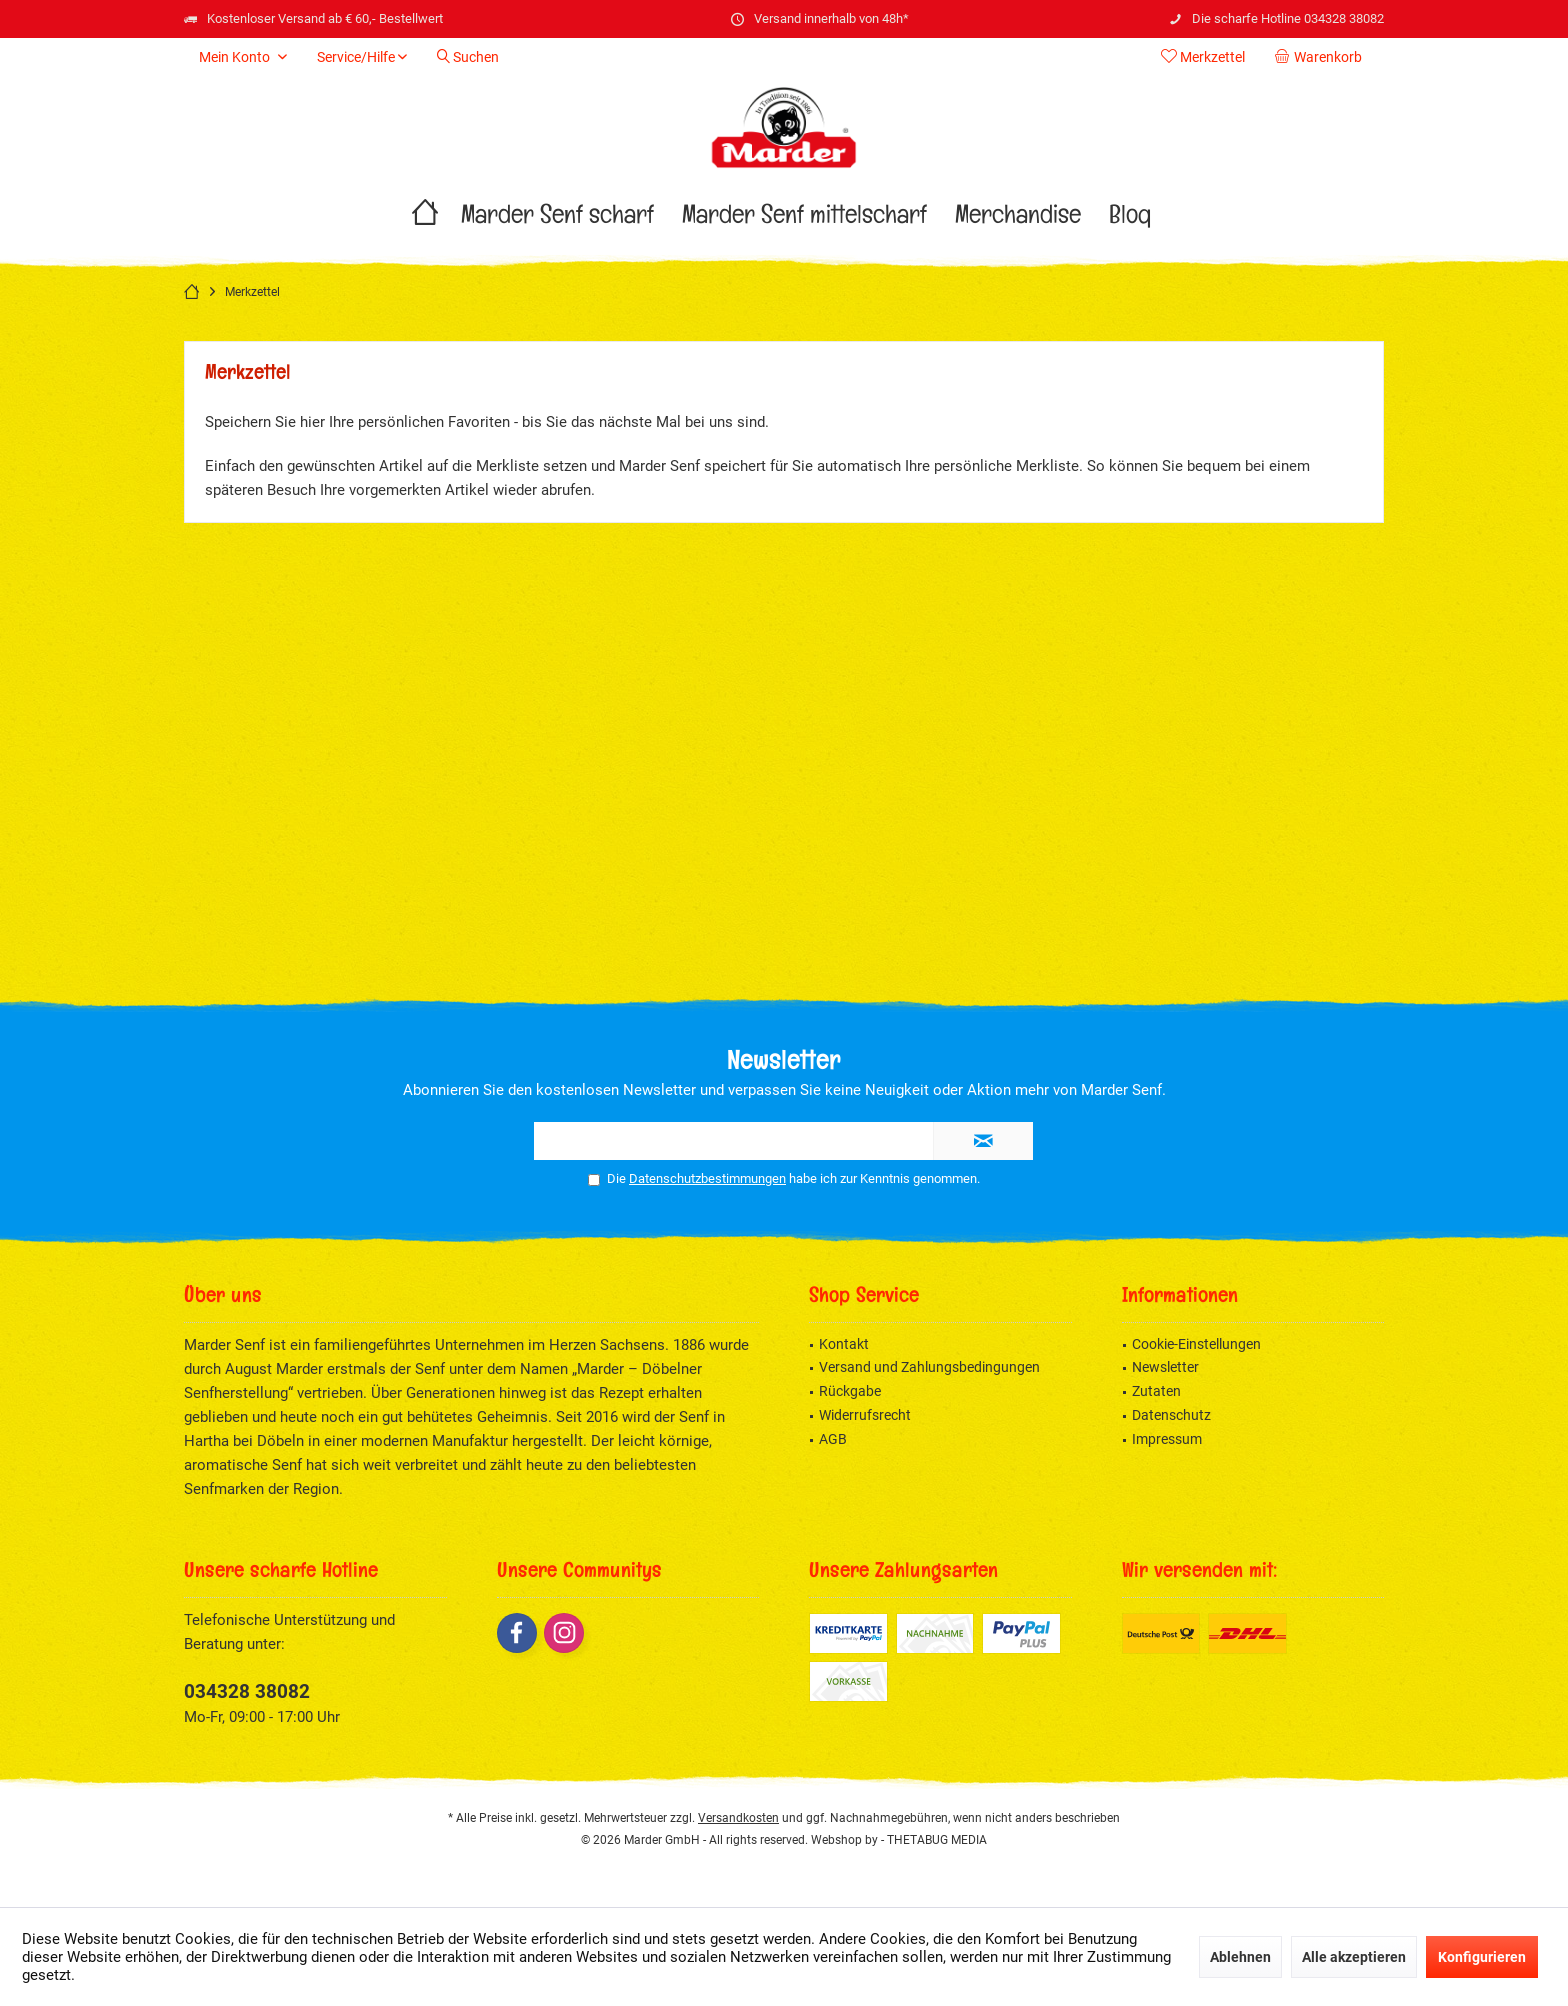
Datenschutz (1171, 1415)
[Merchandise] (1018, 219)
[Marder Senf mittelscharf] (804, 219)
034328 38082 (247, 1691)
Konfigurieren (1482, 1957)
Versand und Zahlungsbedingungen (929, 1367)
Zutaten (1156, 1391)
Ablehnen (1240, 1957)
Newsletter (1165, 1367)
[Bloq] (1130, 219)
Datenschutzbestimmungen (707, 1178)
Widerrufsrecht (865, 1415)
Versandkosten (738, 1818)
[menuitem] (1322, 57)
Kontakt (844, 1344)
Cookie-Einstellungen (1196, 1344)
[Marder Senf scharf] (557, 219)
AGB (833, 1439)
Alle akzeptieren (1354, 1957)
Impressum (1167, 1439)
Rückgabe (850, 1391)
